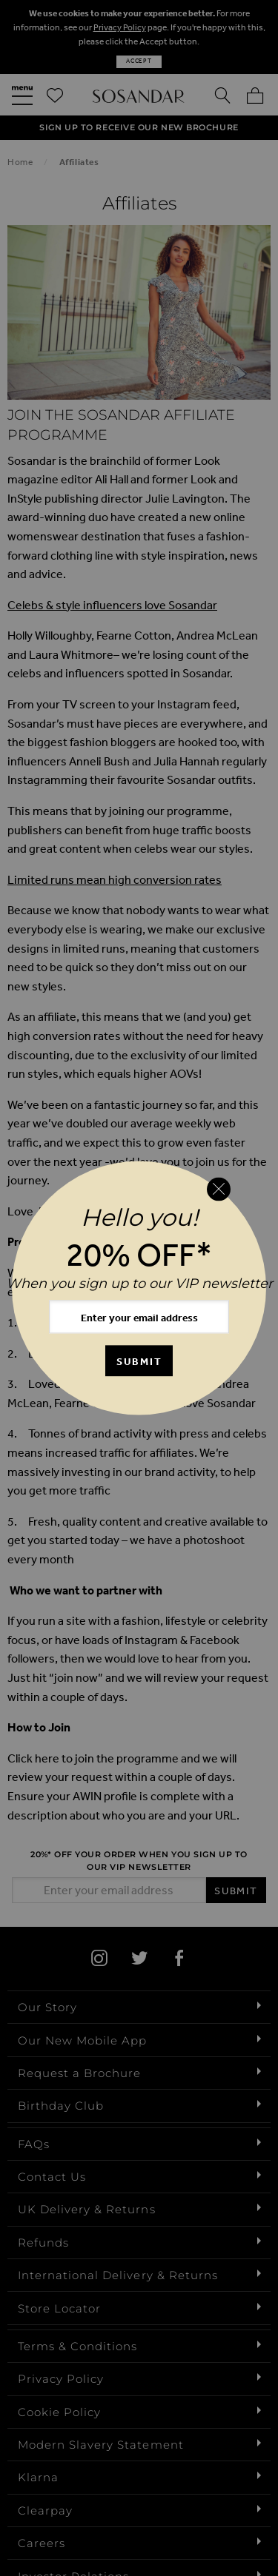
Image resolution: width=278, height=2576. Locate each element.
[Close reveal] (219, 1189)
